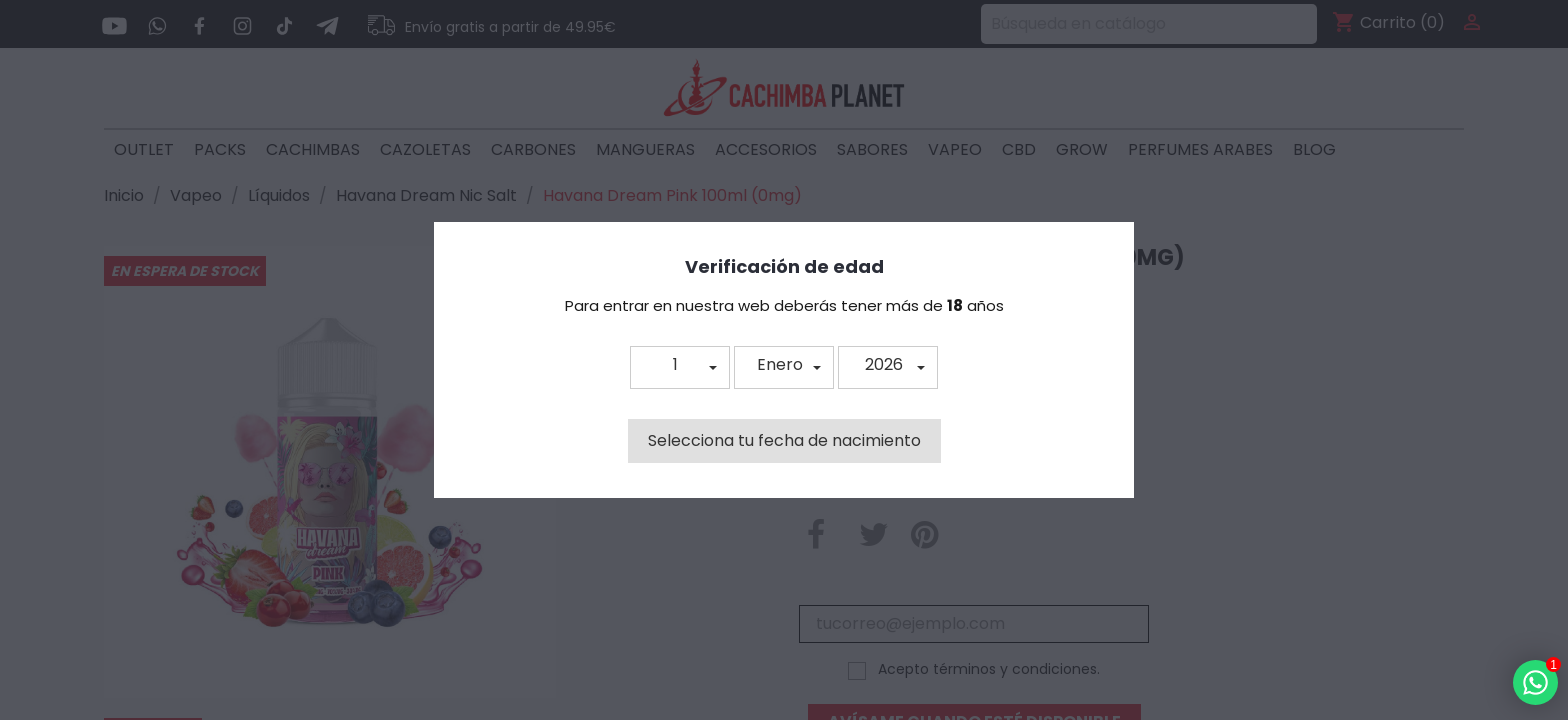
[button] (680, 367)
